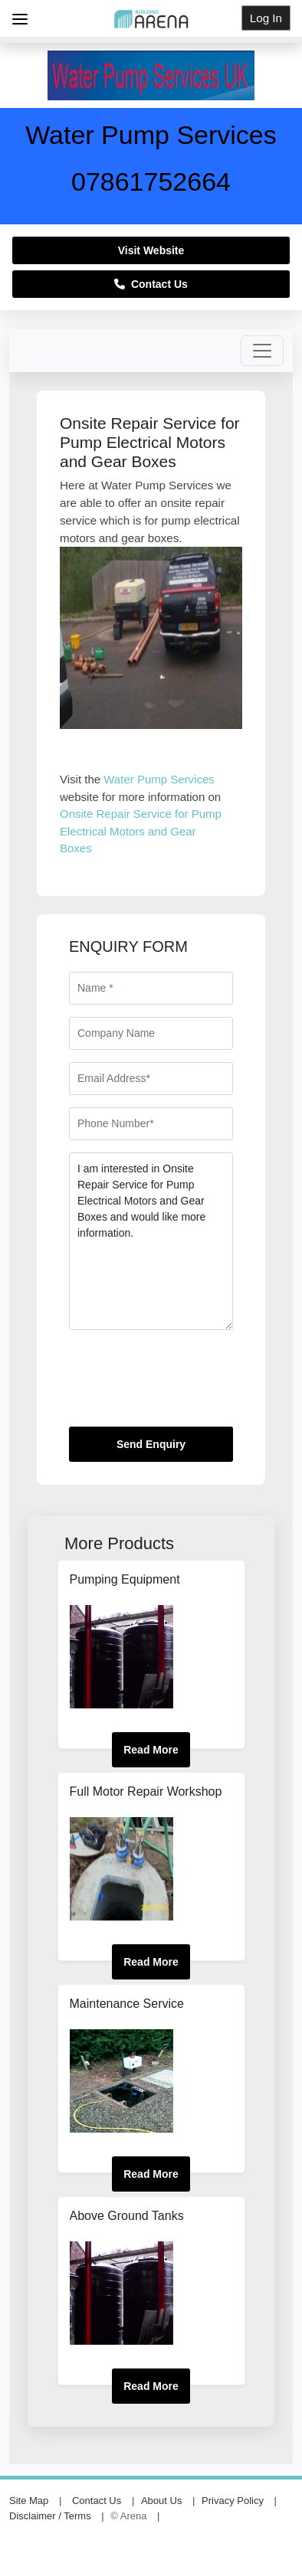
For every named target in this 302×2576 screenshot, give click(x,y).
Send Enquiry (151, 1444)
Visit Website (151, 250)
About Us (161, 2500)
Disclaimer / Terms (50, 2516)
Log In (266, 18)
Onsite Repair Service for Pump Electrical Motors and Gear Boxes (141, 831)
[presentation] (185, 1384)
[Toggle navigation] (262, 350)
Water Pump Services (159, 779)
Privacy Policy (233, 2500)
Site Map (28, 2500)
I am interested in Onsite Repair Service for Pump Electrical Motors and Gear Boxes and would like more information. (151, 1241)
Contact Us (151, 284)
